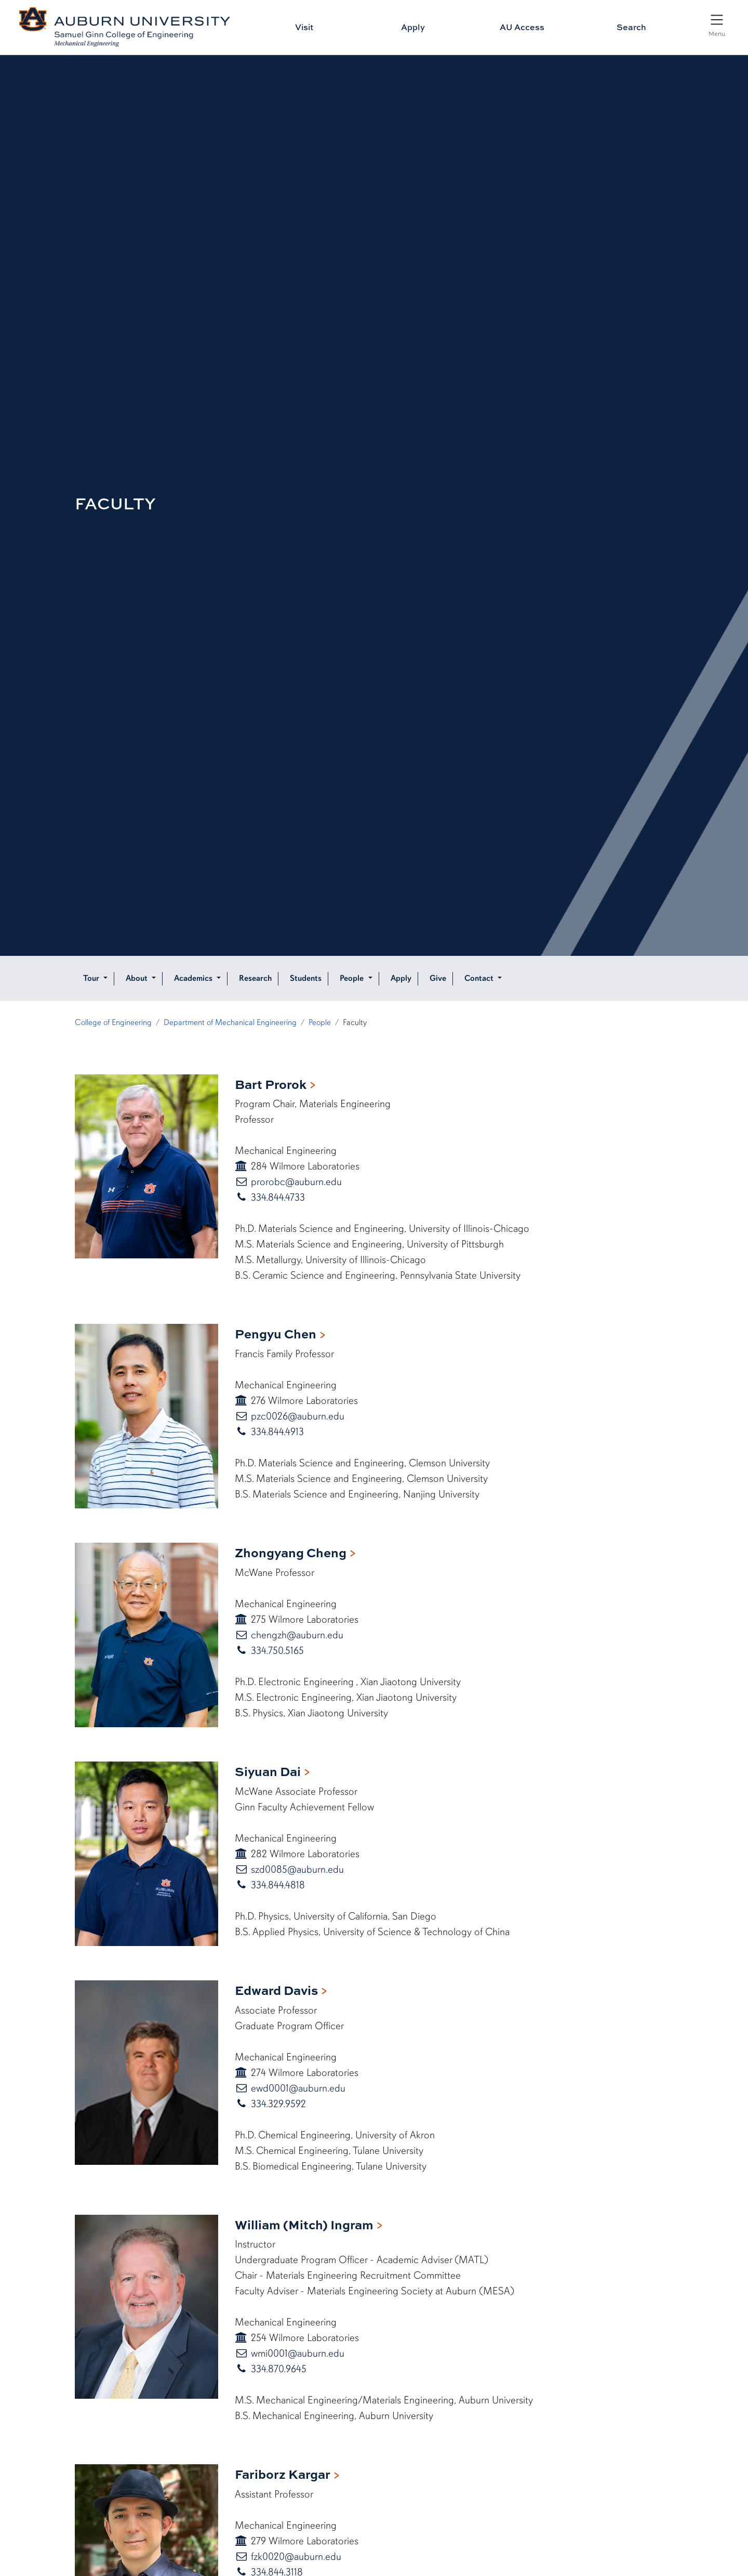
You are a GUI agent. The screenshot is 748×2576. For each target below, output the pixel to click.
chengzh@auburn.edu (295, 1634)
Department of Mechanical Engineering (230, 1022)
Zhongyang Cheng (290, 1552)
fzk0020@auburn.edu (294, 2556)
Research (255, 978)
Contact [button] (480, 978)
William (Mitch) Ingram (304, 2224)
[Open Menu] (717, 24)
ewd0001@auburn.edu (296, 2088)
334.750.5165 (276, 1650)
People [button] (353, 978)
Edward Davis (276, 1990)
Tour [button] (92, 978)
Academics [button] (194, 978)
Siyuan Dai (268, 1771)
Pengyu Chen (275, 1333)
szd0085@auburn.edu (296, 1869)
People (320, 1022)
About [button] (138, 978)
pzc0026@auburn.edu (296, 1416)
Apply (413, 27)
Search (631, 27)
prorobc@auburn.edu (295, 1181)
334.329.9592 (277, 2103)
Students (306, 978)
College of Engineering (113, 1022)
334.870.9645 (277, 2368)
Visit (304, 27)
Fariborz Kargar (282, 2473)
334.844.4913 (276, 1431)
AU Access (522, 27)
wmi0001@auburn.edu (296, 2353)
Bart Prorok (270, 1084)
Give (438, 978)
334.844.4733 (276, 1197)
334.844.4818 (276, 1884)
